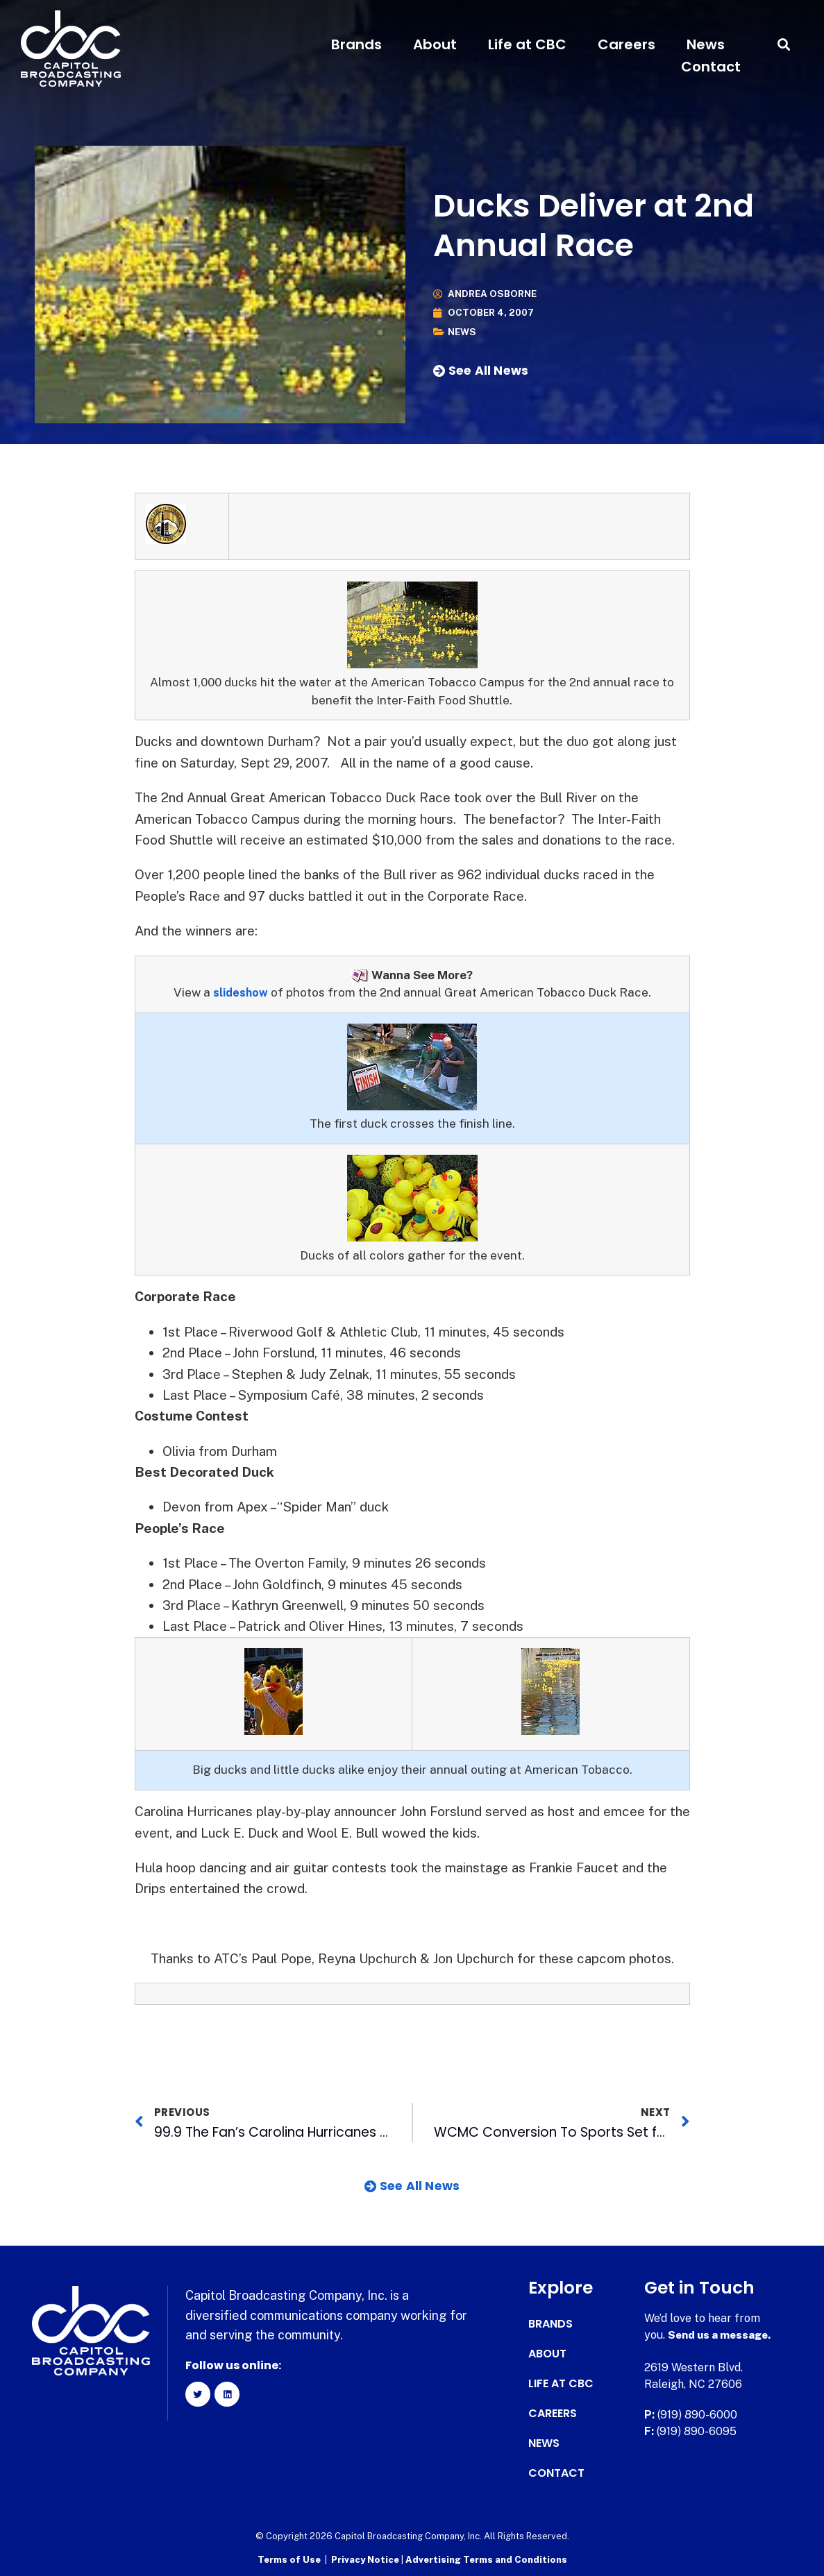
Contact (711, 66)
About (435, 44)
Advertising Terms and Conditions (486, 2559)
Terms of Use (289, 2559)
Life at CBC (527, 44)
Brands (356, 44)
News (706, 44)
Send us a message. (721, 2334)
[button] (784, 44)
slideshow (240, 992)
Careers (626, 44)
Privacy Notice (366, 2559)
